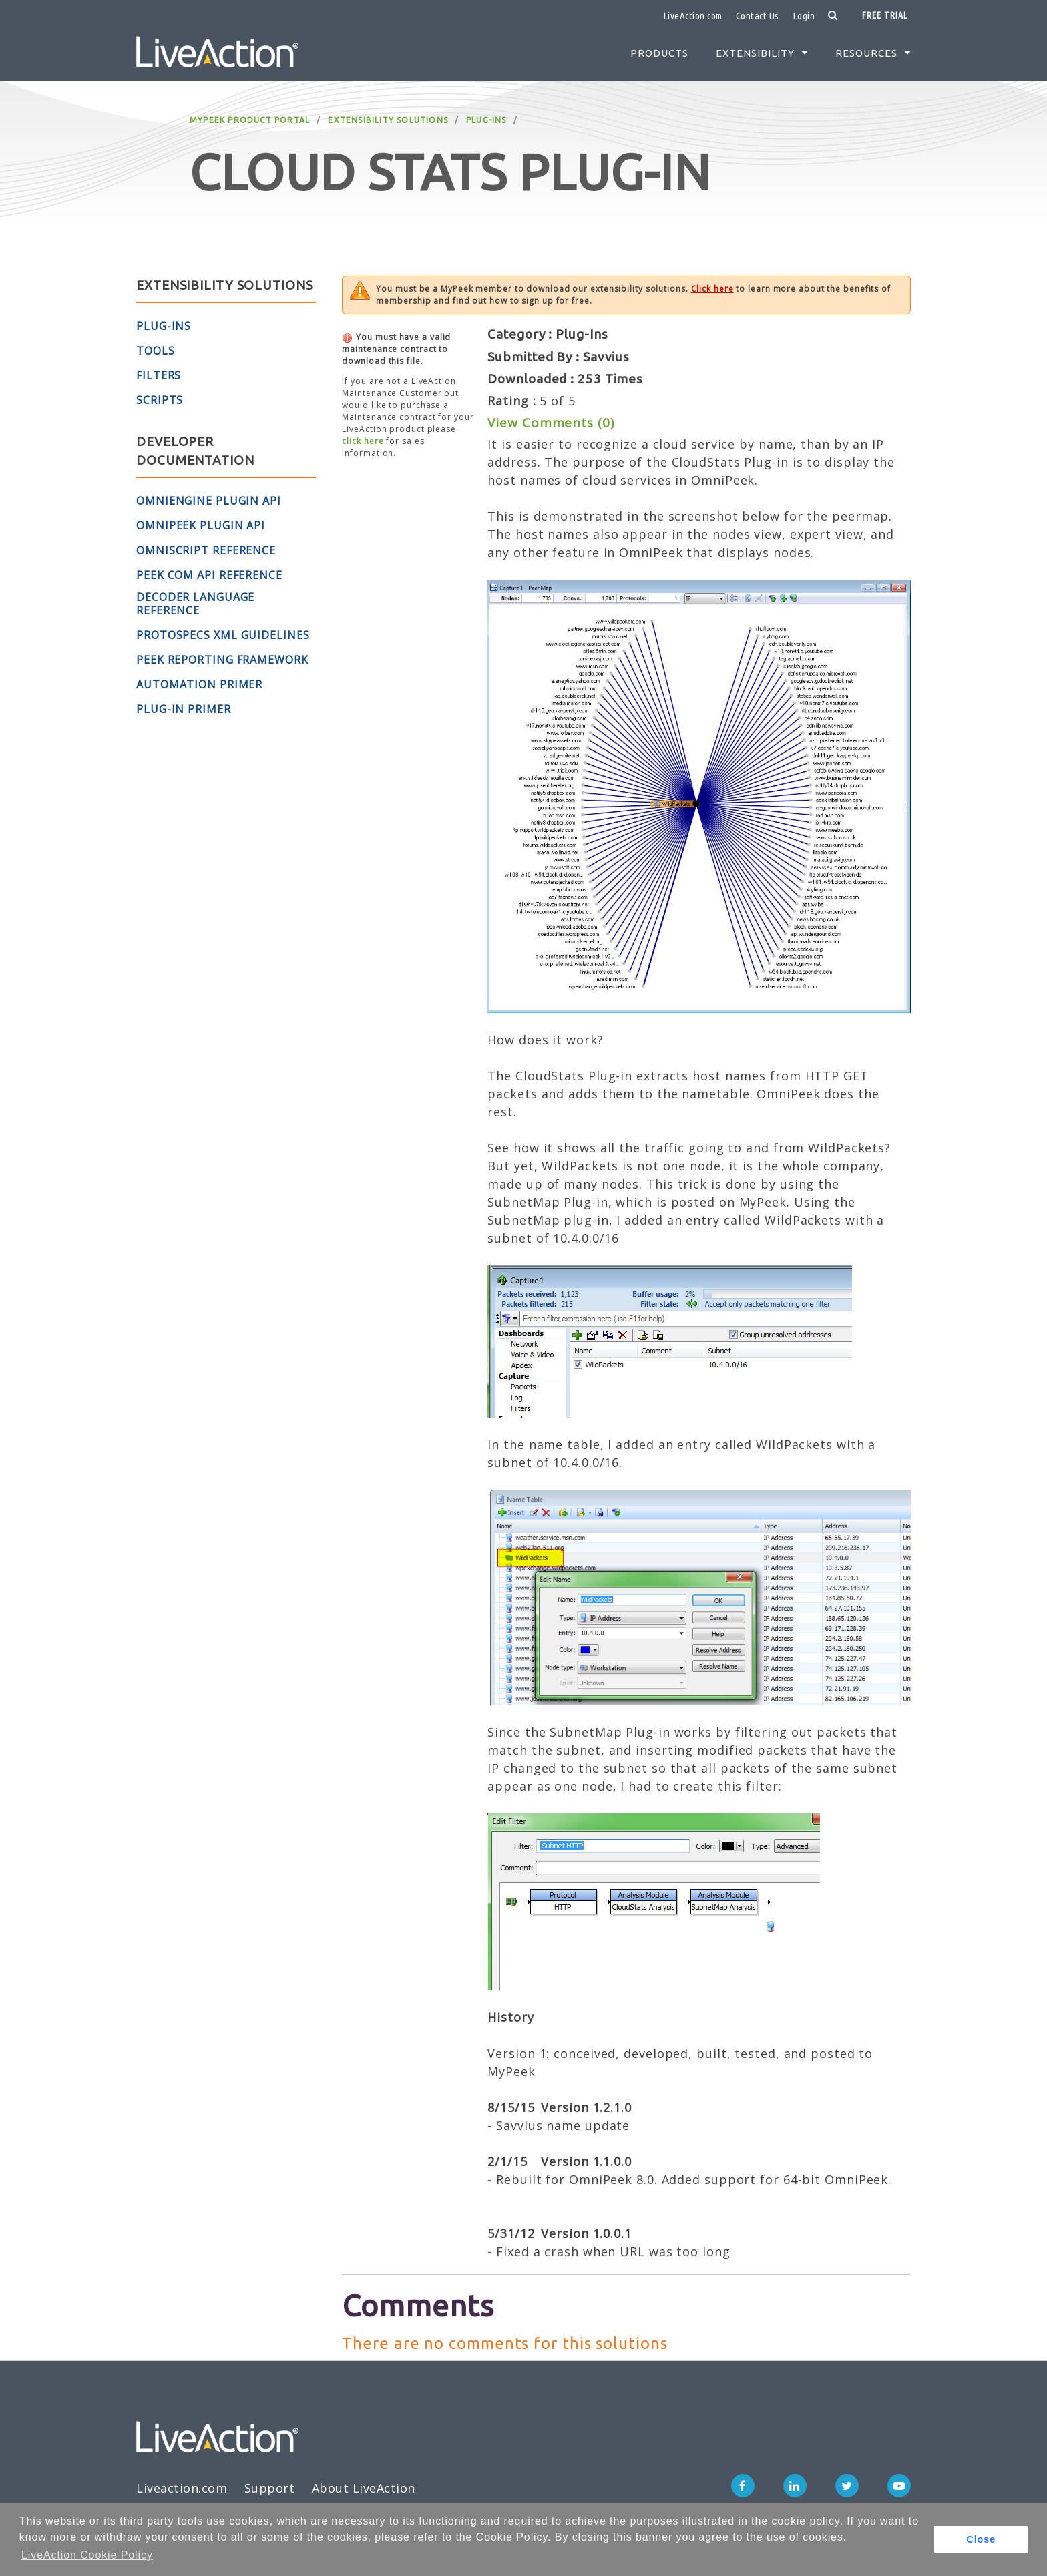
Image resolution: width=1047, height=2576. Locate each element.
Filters (158, 375)
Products (659, 53)
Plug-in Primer (183, 709)
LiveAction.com (692, 15)
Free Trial (884, 15)
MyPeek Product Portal (250, 120)
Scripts (159, 400)
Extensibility (755, 53)
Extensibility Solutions (388, 120)
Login (804, 15)
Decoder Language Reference (195, 603)
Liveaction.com (181, 2488)
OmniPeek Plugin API (200, 525)
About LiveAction (363, 2488)
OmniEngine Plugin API (208, 500)
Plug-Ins (486, 120)
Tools (155, 350)
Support (269, 2488)
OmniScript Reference (206, 550)
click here (362, 441)
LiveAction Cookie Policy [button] (87, 2555)
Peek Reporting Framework (222, 659)
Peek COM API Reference (209, 575)
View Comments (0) (550, 422)
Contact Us (757, 15)
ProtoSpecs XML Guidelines (223, 635)
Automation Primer (199, 684)
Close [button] (981, 2539)
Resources (866, 53)
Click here (712, 288)
